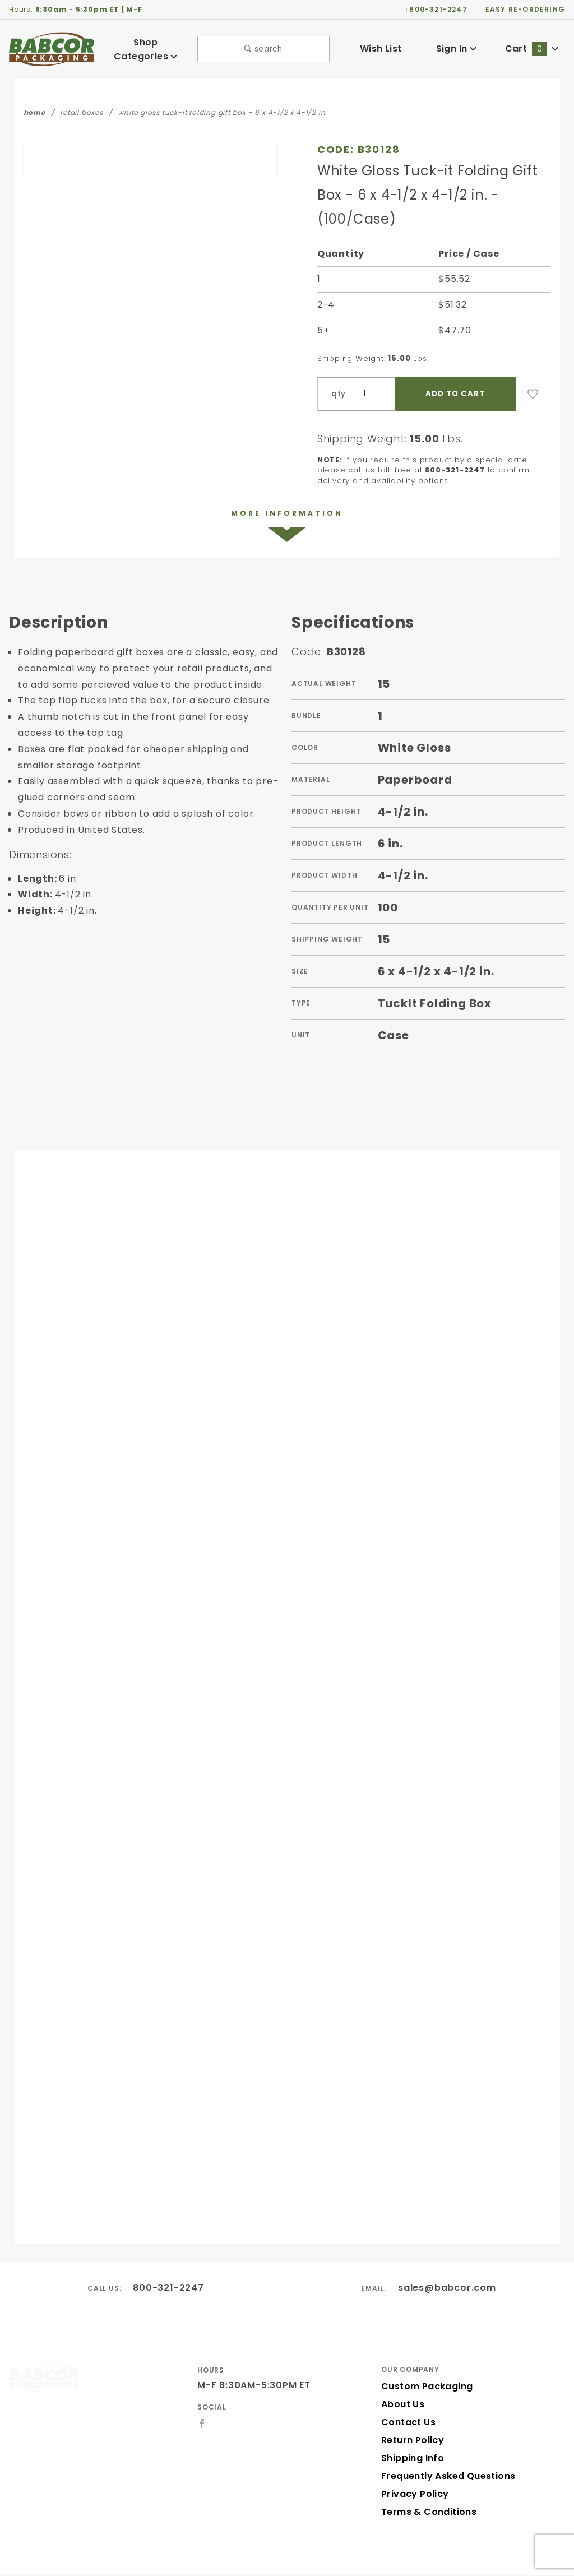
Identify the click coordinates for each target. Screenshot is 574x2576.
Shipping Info (411, 2431)
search (264, 47)
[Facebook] (202, 2397)
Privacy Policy (413, 2467)
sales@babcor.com (447, 2261)
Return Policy (411, 2414)
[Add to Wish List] (533, 367)
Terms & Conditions (425, 2485)
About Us (402, 2378)
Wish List (381, 47)
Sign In (456, 47)
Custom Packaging (423, 2360)
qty (337, 367)
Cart (532, 47)
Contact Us (405, 2396)
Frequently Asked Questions (444, 2449)
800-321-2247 (169, 2261)
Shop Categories (146, 47)
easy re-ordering (526, 9)
